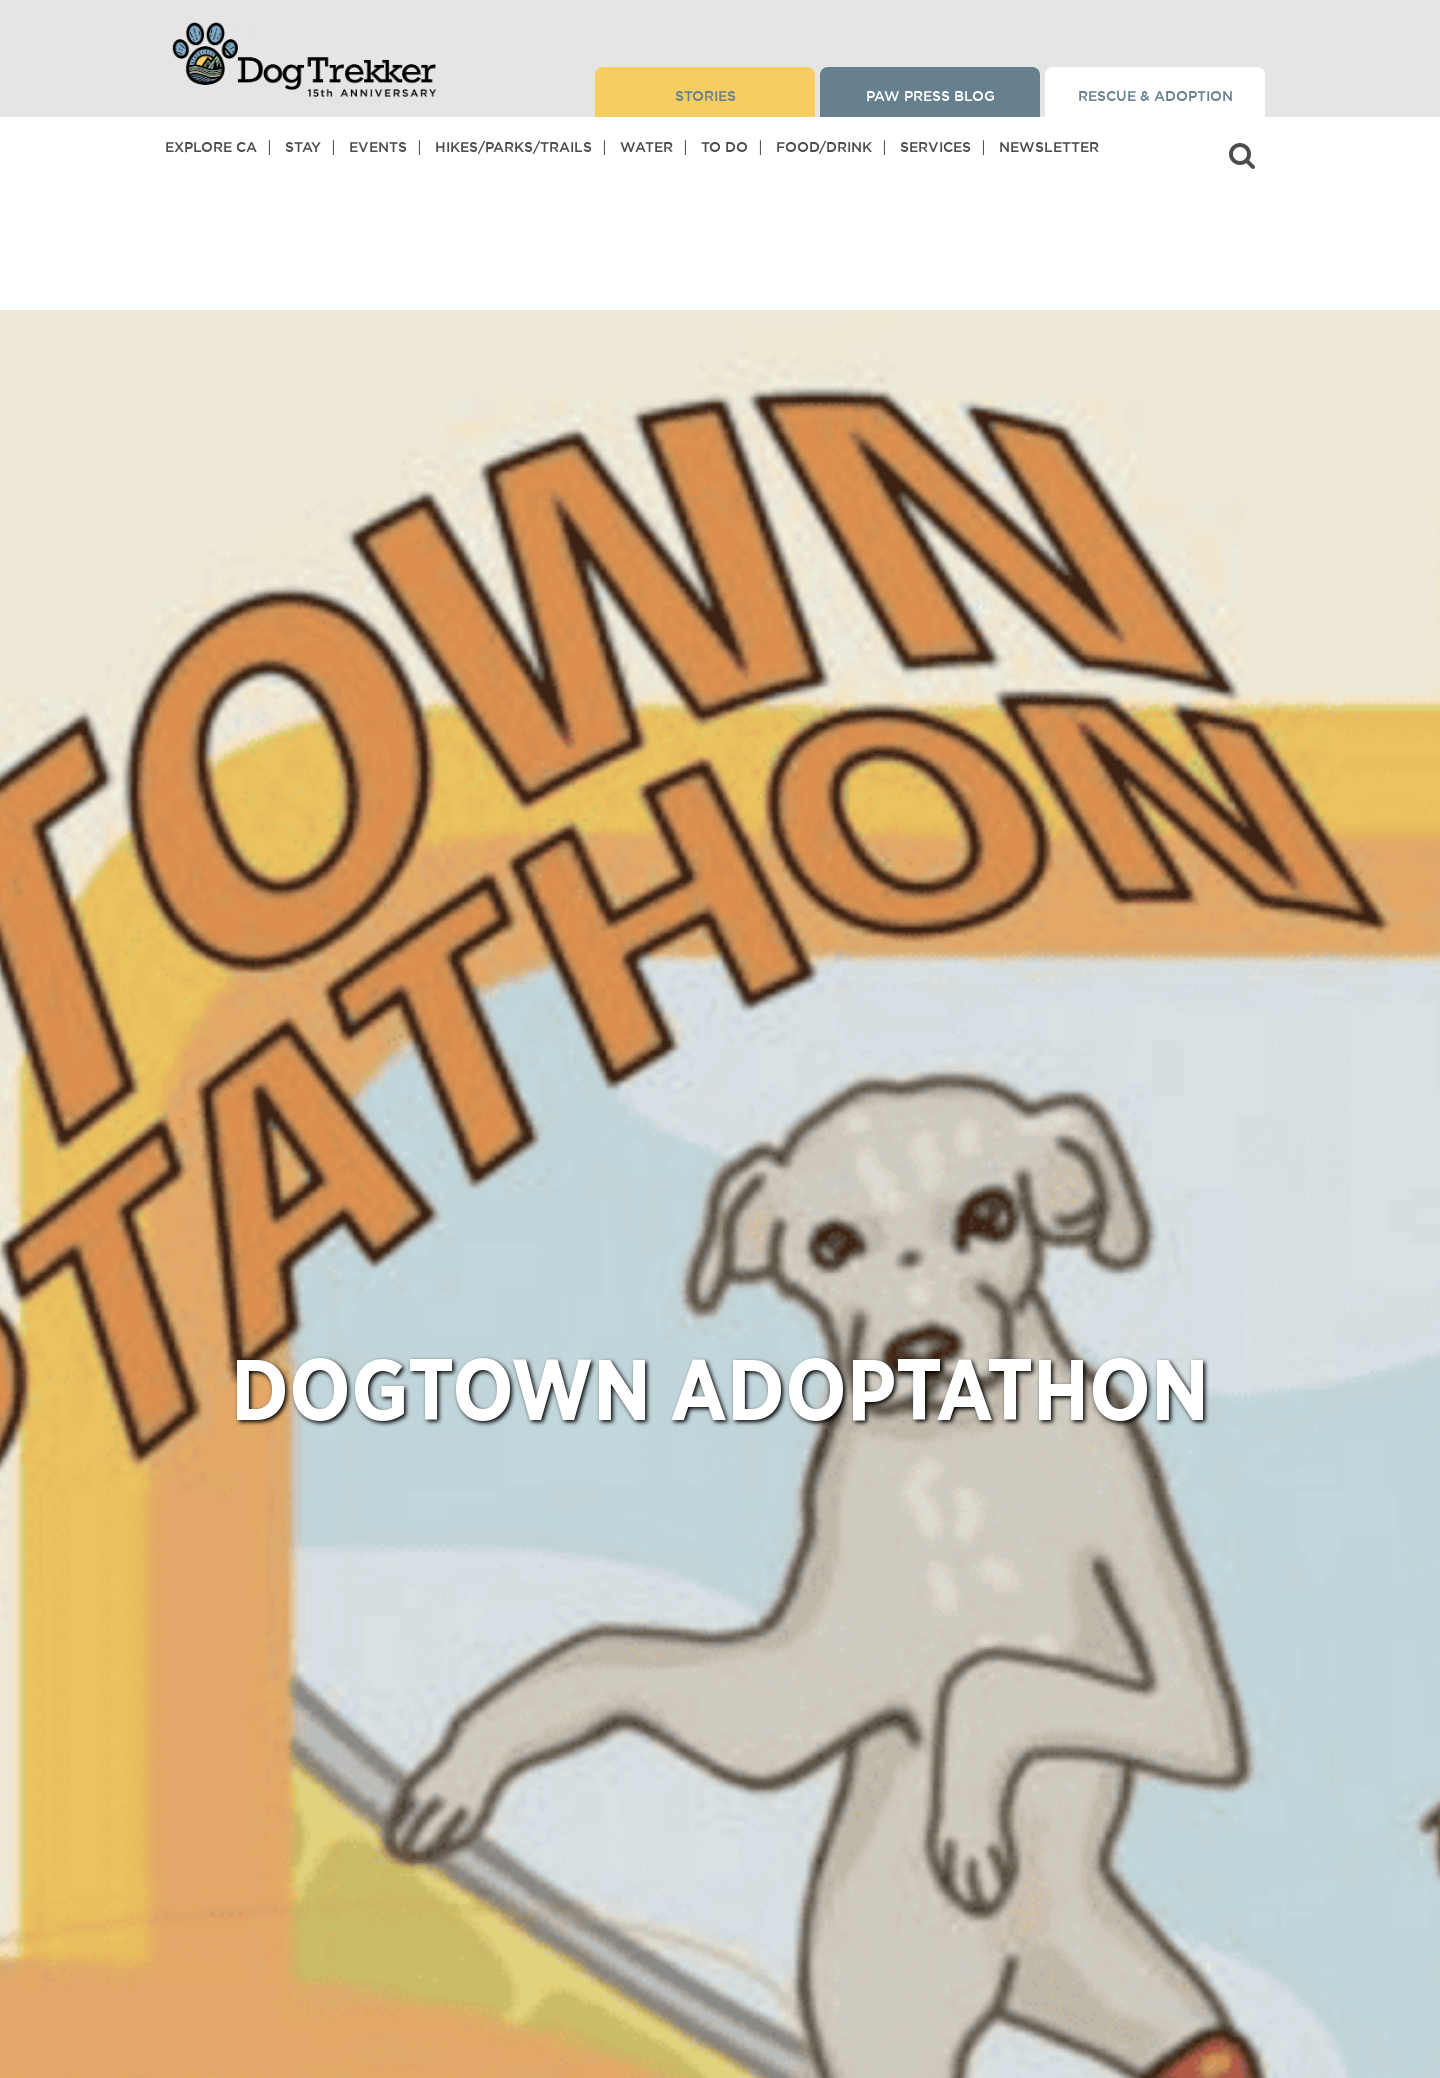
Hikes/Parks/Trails (513, 147)
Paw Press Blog (930, 96)
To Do (724, 147)
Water (646, 147)
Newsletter (1049, 147)
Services (935, 147)
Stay (303, 147)
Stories (705, 96)
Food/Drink (824, 147)
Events (378, 147)
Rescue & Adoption (1155, 96)
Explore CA (211, 147)
